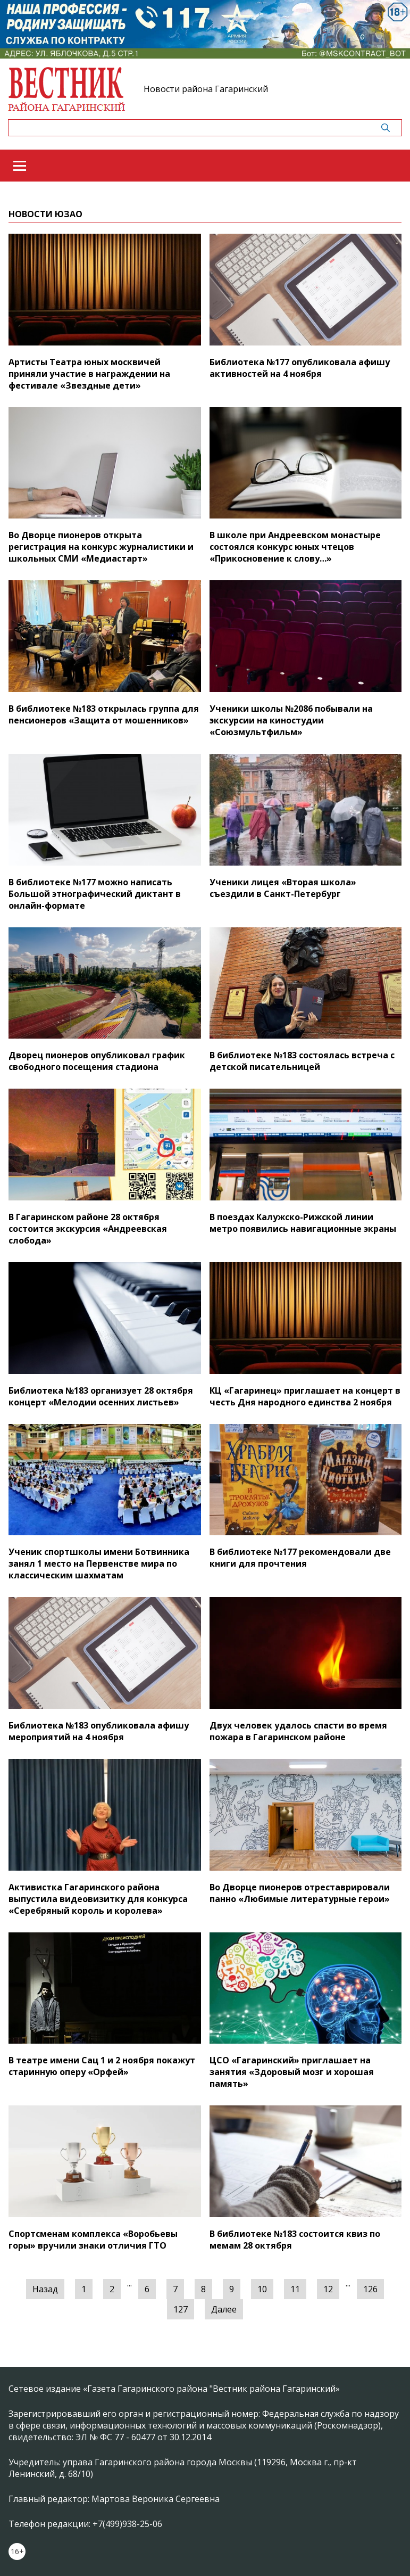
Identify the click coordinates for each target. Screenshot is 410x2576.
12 (328, 2289)
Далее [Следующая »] (224, 2309)
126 (370, 2289)
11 (295, 2289)
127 (180, 2309)
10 (262, 2289)
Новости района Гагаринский (206, 89)
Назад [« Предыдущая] (45, 2289)
